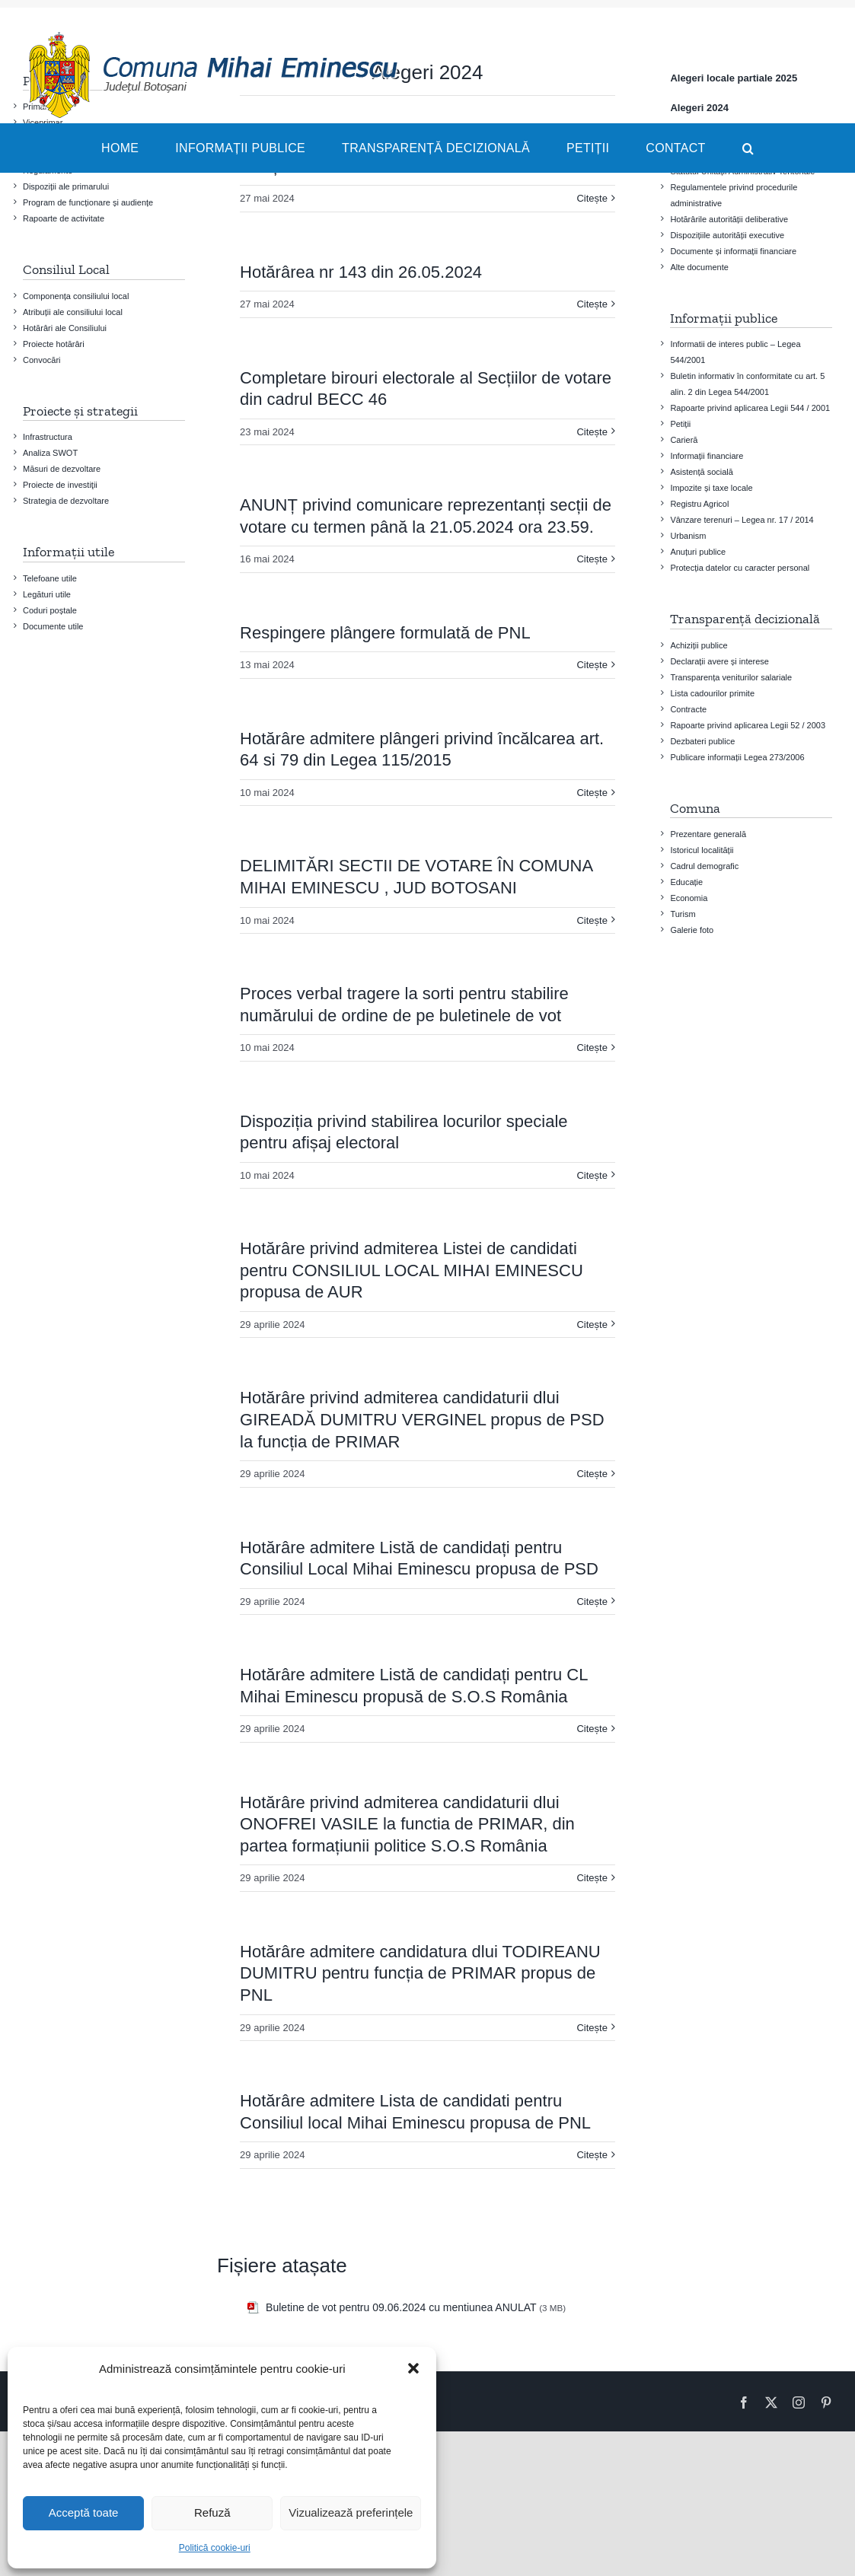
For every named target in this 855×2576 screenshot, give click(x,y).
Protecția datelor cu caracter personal (739, 567)
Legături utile (47, 594)
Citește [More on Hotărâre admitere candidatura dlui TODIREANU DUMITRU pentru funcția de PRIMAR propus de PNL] (591, 2027)
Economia (688, 898)
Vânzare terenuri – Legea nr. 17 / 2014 (741, 519)
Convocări (42, 360)
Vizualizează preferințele (351, 2512)
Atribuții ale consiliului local (73, 312)
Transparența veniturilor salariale (731, 677)
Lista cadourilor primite (712, 693)
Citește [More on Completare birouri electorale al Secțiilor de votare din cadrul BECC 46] (591, 432)
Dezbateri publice (702, 741)
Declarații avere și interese (719, 661)
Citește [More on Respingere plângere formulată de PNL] (591, 664)
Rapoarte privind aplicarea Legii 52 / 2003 (747, 725)
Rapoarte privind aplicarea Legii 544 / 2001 (750, 407)
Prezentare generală (708, 834)
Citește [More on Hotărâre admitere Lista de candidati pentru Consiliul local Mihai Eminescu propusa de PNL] (591, 2154)
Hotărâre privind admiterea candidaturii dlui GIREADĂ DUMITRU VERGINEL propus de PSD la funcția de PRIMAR (422, 1419)
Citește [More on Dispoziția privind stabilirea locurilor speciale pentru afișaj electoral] (591, 1175)
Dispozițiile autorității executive (727, 235)
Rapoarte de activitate (63, 218)
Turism (682, 914)
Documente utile (53, 626)
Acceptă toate (84, 2512)
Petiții (680, 423)
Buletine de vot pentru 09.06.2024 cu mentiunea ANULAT (401, 2307)
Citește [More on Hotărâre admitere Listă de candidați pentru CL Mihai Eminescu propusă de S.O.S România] (591, 1728)
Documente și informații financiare (733, 251)
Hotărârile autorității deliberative (729, 219)
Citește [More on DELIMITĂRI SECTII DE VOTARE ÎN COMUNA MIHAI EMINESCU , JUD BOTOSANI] (591, 920)
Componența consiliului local (76, 296)
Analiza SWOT (50, 452)
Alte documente (699, 267)
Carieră (683, 439)
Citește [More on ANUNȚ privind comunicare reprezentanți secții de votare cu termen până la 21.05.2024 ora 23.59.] (591, 559)
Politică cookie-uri (214, 2548)
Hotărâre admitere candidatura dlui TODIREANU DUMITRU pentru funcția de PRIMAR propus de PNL (420, 1973)
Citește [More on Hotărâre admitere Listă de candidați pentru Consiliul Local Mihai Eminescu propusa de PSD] (591, 1601)
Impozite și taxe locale (711, 487)
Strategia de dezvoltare (66, 500)
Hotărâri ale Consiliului (65, 328)
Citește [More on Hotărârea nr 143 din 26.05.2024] (591, 304)
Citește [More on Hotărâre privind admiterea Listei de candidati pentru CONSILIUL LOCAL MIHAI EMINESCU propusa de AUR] (591, 1324)
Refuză (212, 2512)
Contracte (688, 709)
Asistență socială (701, 471)
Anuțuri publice (698, 551)
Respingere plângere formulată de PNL (385, 632)
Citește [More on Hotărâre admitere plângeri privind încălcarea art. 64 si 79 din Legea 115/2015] (591, 792)
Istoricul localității (701, 850)
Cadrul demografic (704, 866)
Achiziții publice (698, 645)
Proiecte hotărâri (54, 344)
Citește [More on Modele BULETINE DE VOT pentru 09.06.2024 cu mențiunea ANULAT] (591, 198)
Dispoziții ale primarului (66, 186)
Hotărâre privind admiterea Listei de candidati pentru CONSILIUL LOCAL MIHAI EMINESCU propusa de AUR (411, 1270)
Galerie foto (691, 930)
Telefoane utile (50, 578)
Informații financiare (706, 455)
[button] (413, 2368)
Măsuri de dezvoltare (61, 468)
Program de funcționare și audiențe (88, 202)
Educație (686, 882)
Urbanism (688, 535)
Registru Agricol (699, 503)
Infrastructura (47, 436)
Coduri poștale (50, 610)
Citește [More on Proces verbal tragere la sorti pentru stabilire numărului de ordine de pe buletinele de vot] (591, 1047)
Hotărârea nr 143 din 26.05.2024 (361, 272)
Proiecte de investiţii (60, 484)
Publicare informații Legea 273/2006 (737, 757)
